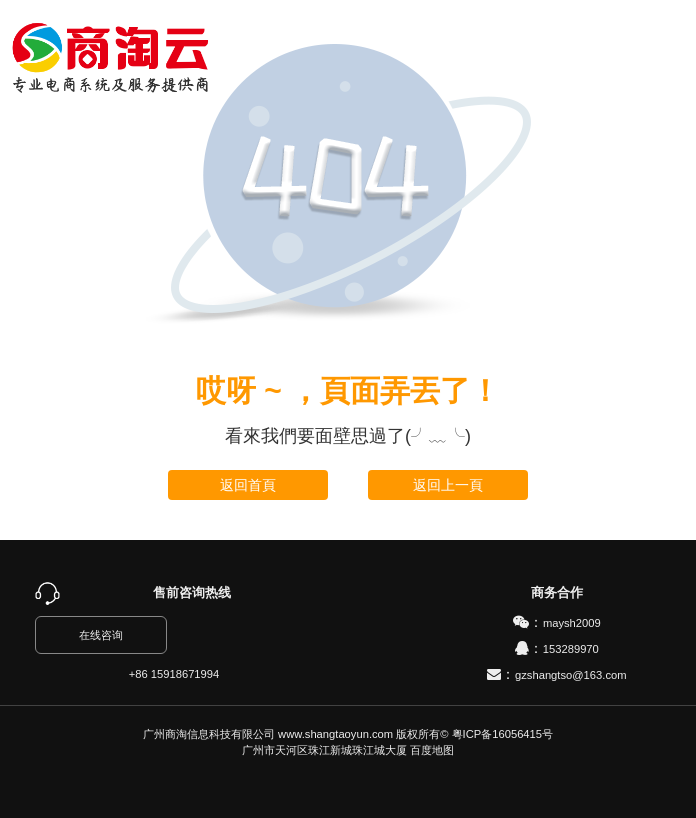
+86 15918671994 (174, 674)
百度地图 (432, 750)
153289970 (571, 649)
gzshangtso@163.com (571, 675)
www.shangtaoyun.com (335, 734)
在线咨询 (101, 635)
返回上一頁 (448, 485)
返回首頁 (248, 485)
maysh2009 (572, 623)
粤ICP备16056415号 (502, 734)
